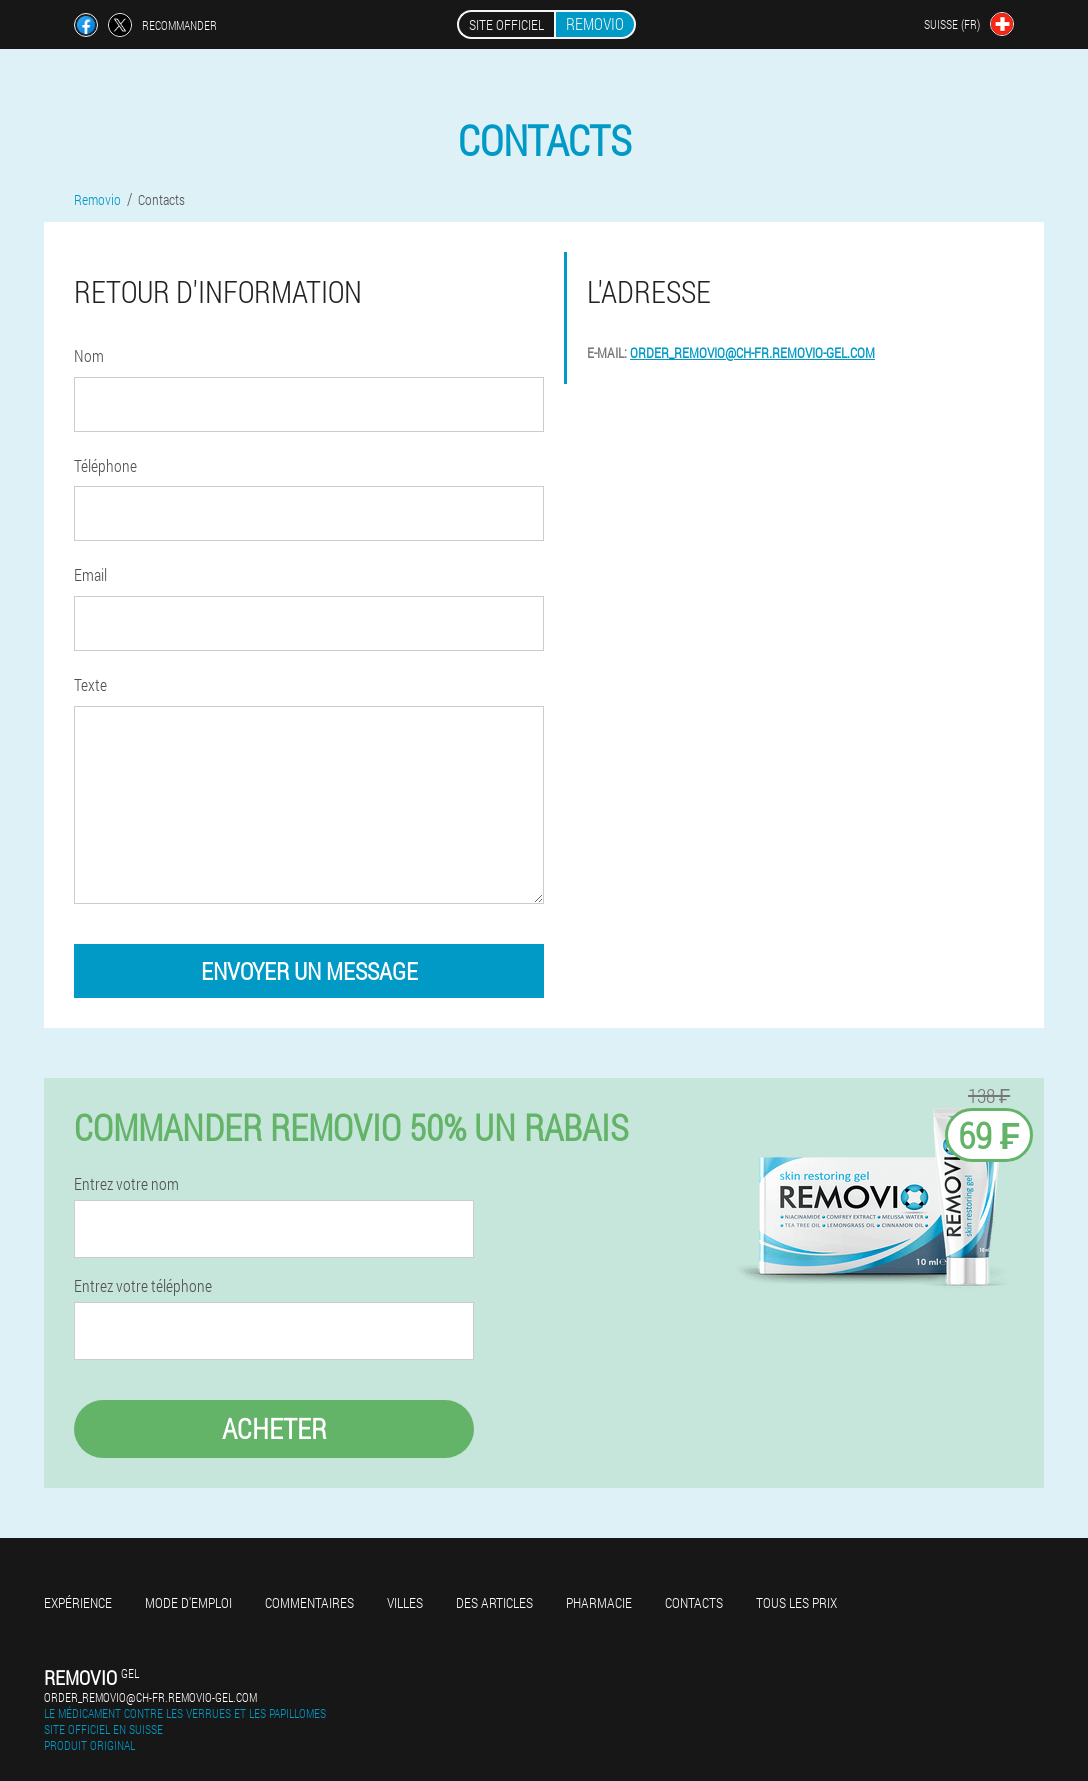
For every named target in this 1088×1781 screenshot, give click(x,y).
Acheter (274, 1428)
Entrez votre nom (126, 1184)
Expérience (78, 1602)
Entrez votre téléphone (143, 1286)
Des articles (494, 1602)
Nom (89, 355)
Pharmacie (599, 1602)
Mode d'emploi (188, 1602)
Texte (90, 684)
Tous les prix (796, 1602)
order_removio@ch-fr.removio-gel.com (752, 352)
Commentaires (309, 1602)
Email (90, 574)
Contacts (694, 1602)
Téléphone (105, 465)
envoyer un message (309, 971)
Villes (405, 1602)
